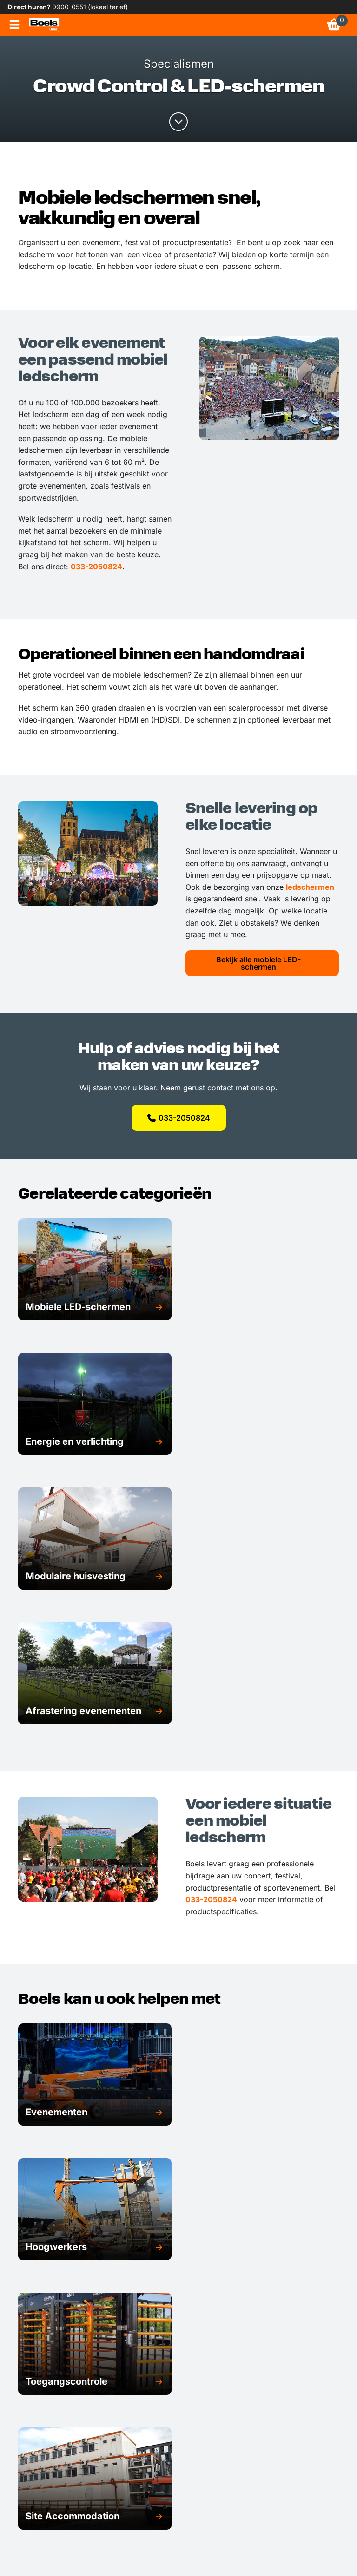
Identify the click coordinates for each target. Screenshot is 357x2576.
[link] (44, 25)
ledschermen (310, 887)
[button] (95, 1307)
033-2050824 (96, 566)
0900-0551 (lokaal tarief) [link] (90, 7)
